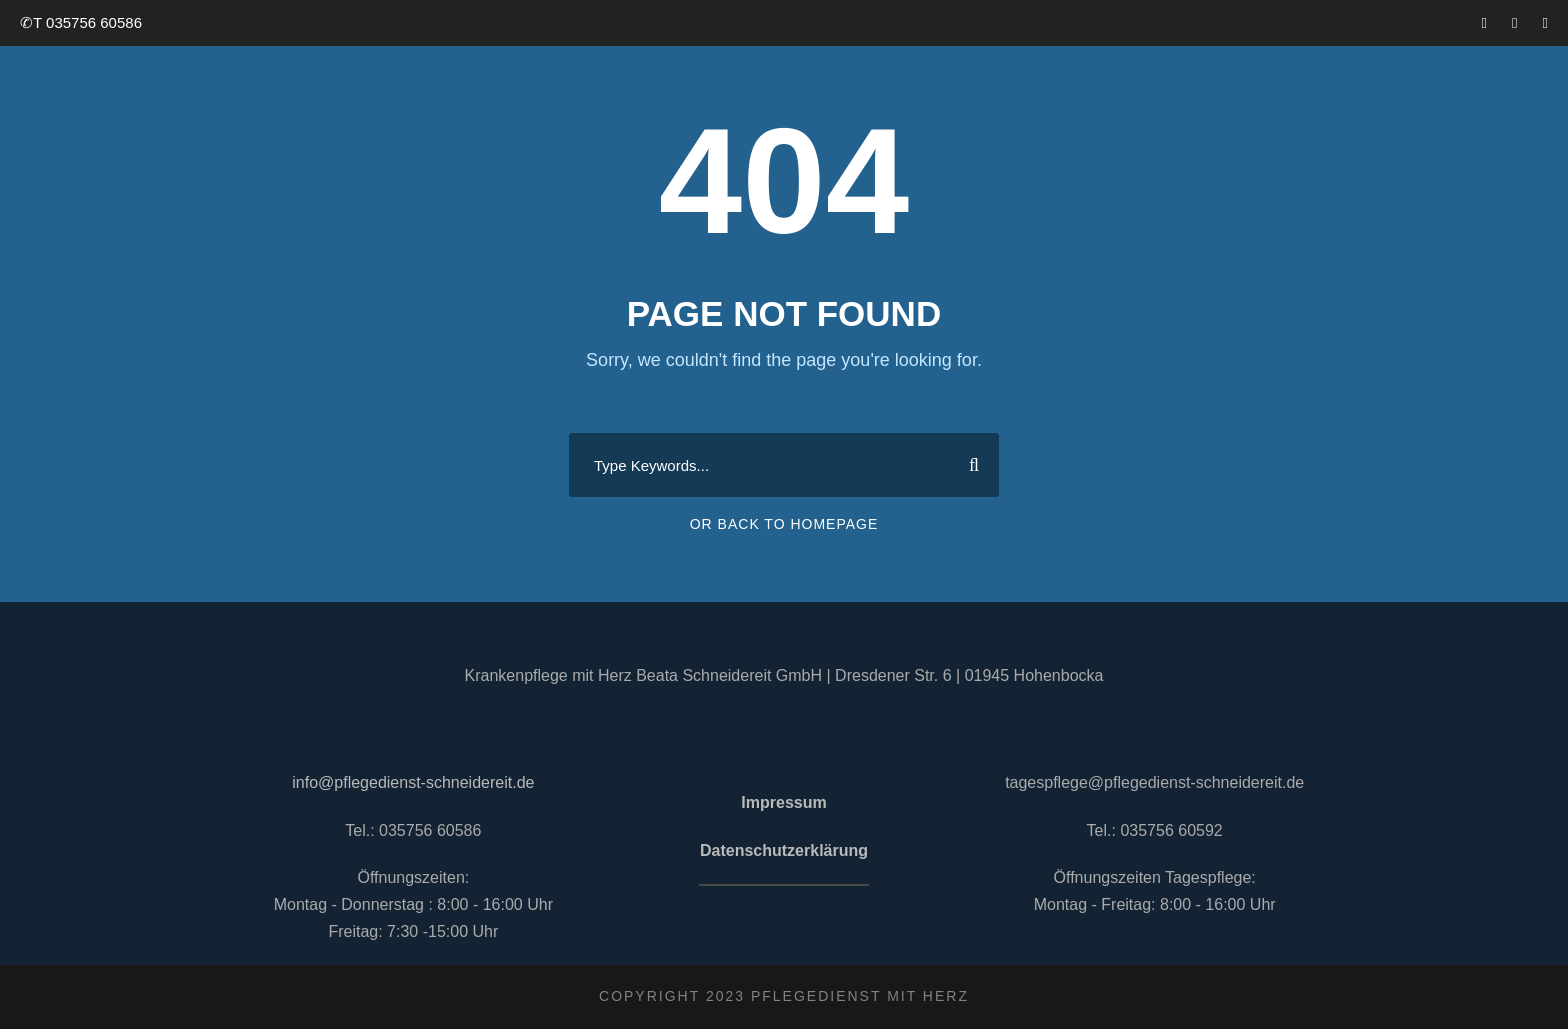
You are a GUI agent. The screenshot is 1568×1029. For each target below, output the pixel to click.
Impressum (783, 802)
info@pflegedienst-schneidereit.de (413, 782)
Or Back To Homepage (784, 524)
